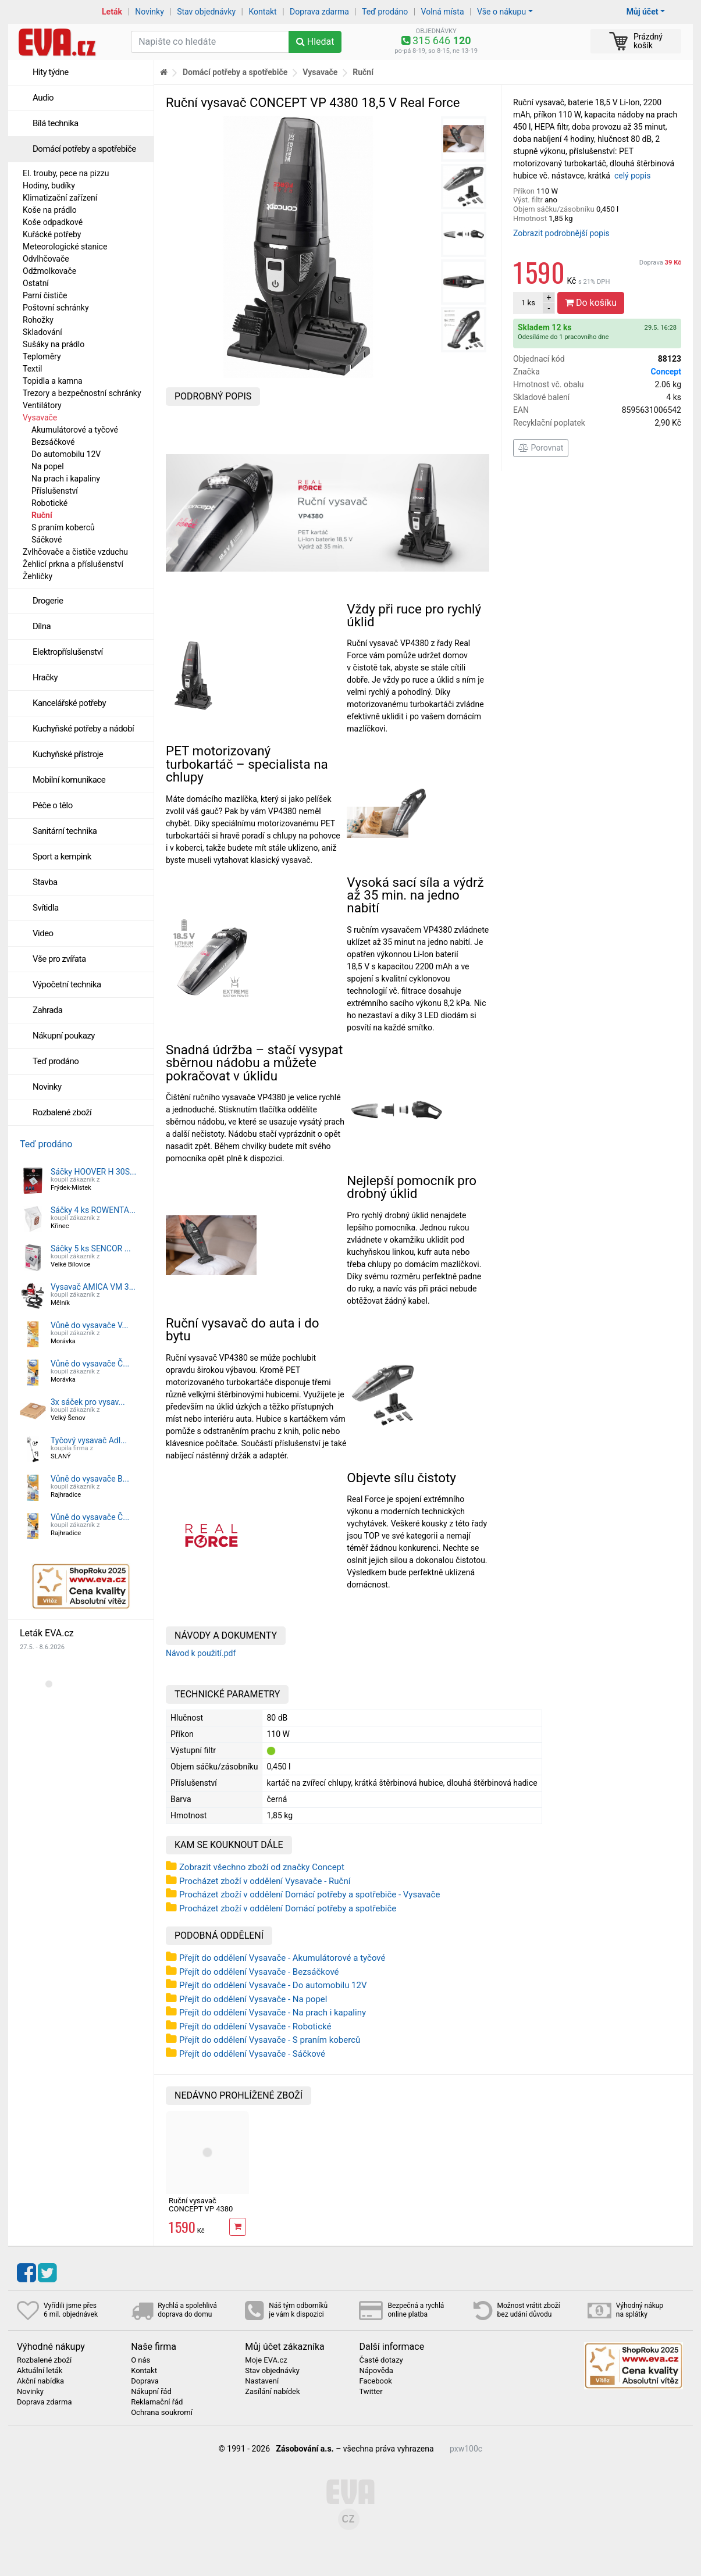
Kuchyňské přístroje (68, 754)
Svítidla (46, 907)
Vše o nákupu (501, 11)
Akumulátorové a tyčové (74, 429)
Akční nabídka (40, 2381)
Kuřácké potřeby (52, 234)
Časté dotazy (381, 2360)
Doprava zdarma (319, 11)
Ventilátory (42, 405)
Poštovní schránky (56, 307)
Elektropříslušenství (68, 652)
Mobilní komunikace (69, 780)
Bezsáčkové (52, 442)
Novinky (149, 11)
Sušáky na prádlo (53, 344)
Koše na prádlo (50, 210)
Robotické (49, 503)
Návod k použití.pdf (201, 1653)
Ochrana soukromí (162, 2413)
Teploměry (42, 356)
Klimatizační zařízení (60, 197)
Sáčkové (46, 539)
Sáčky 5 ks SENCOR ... (91, 1248)
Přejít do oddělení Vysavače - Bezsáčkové (259, 1972)
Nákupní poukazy (64, 1035)
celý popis (632, 175)
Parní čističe (45, 295)
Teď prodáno (385, 11)
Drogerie (48, 600)
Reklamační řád (157, 2402)
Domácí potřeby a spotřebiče (84, 149)
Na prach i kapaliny (65, 478)
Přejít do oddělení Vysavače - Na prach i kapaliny (272, 2012)
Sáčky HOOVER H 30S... (93, 1171)
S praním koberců (63, 527)
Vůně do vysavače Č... (90, 1363)
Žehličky (37, 576)
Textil (32, 368)
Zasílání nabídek (272, 2392)
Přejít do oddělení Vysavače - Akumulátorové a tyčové (282, 1958)
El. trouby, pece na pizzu (66, 173)
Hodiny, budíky (49, 185)
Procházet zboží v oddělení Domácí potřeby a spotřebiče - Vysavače (309, 1894)
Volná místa (442, 11)
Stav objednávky (206, 11)
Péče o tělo (53, 805)
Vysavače (40, 417)
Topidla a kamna (53, 381)
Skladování (42, 332)
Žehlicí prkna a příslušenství (73, 564)
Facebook (375, 2381)
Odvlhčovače (46, 258)
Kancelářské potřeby (69, 703)
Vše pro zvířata (59, 959)
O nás (140, 2360)
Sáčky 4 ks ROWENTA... (93, 1210)
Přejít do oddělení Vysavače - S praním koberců (269, 2040)
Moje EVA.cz (266, 2360)
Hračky (45, 677)
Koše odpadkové (53, 222)
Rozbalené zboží (62, 1112)
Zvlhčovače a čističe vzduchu (75, 551)
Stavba (45, 882)
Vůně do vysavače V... (90, 1325)
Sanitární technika (65, 831)
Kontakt (263, 11)
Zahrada (47, 1010)
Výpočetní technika (67, 984)
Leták (112, 11)
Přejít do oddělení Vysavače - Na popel (253, 1999)
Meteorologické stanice (65, 246)
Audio (43, 97)
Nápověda (376, 2371)
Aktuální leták (39, 2371)
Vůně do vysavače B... (90, 1478)
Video (43, 933)
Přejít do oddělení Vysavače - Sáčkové (252, 2054)
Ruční (41, 515)
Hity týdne (51, 72)
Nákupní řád (151, 2392)
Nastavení (262, 2381)
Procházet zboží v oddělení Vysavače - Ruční (264, 1881)
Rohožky (38, 319)
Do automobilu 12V (66, 454)
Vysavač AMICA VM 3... (93, 1286)
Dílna (42, 626)
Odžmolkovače (49, 271)
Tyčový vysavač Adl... (89, 1440)
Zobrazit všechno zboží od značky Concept (261, 1867)
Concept (666, 371)
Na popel (47, 466)
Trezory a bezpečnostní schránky (82, 393)
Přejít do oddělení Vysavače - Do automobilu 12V (273, 1985)
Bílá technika (56, 123)
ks (528, 302)
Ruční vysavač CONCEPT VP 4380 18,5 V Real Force (201, 2209)
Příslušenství (54, 490)
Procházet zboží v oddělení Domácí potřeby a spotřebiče (287, 1908)
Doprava (660, 262)
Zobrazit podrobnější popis (561, 233)
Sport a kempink (62, 856)
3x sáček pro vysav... (88, 1402)
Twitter (370, 2392)
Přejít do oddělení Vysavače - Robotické (255, 2026)
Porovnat (540, 447)
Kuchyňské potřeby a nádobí (83, 728)
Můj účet (643, 11)
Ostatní (36, 283)
